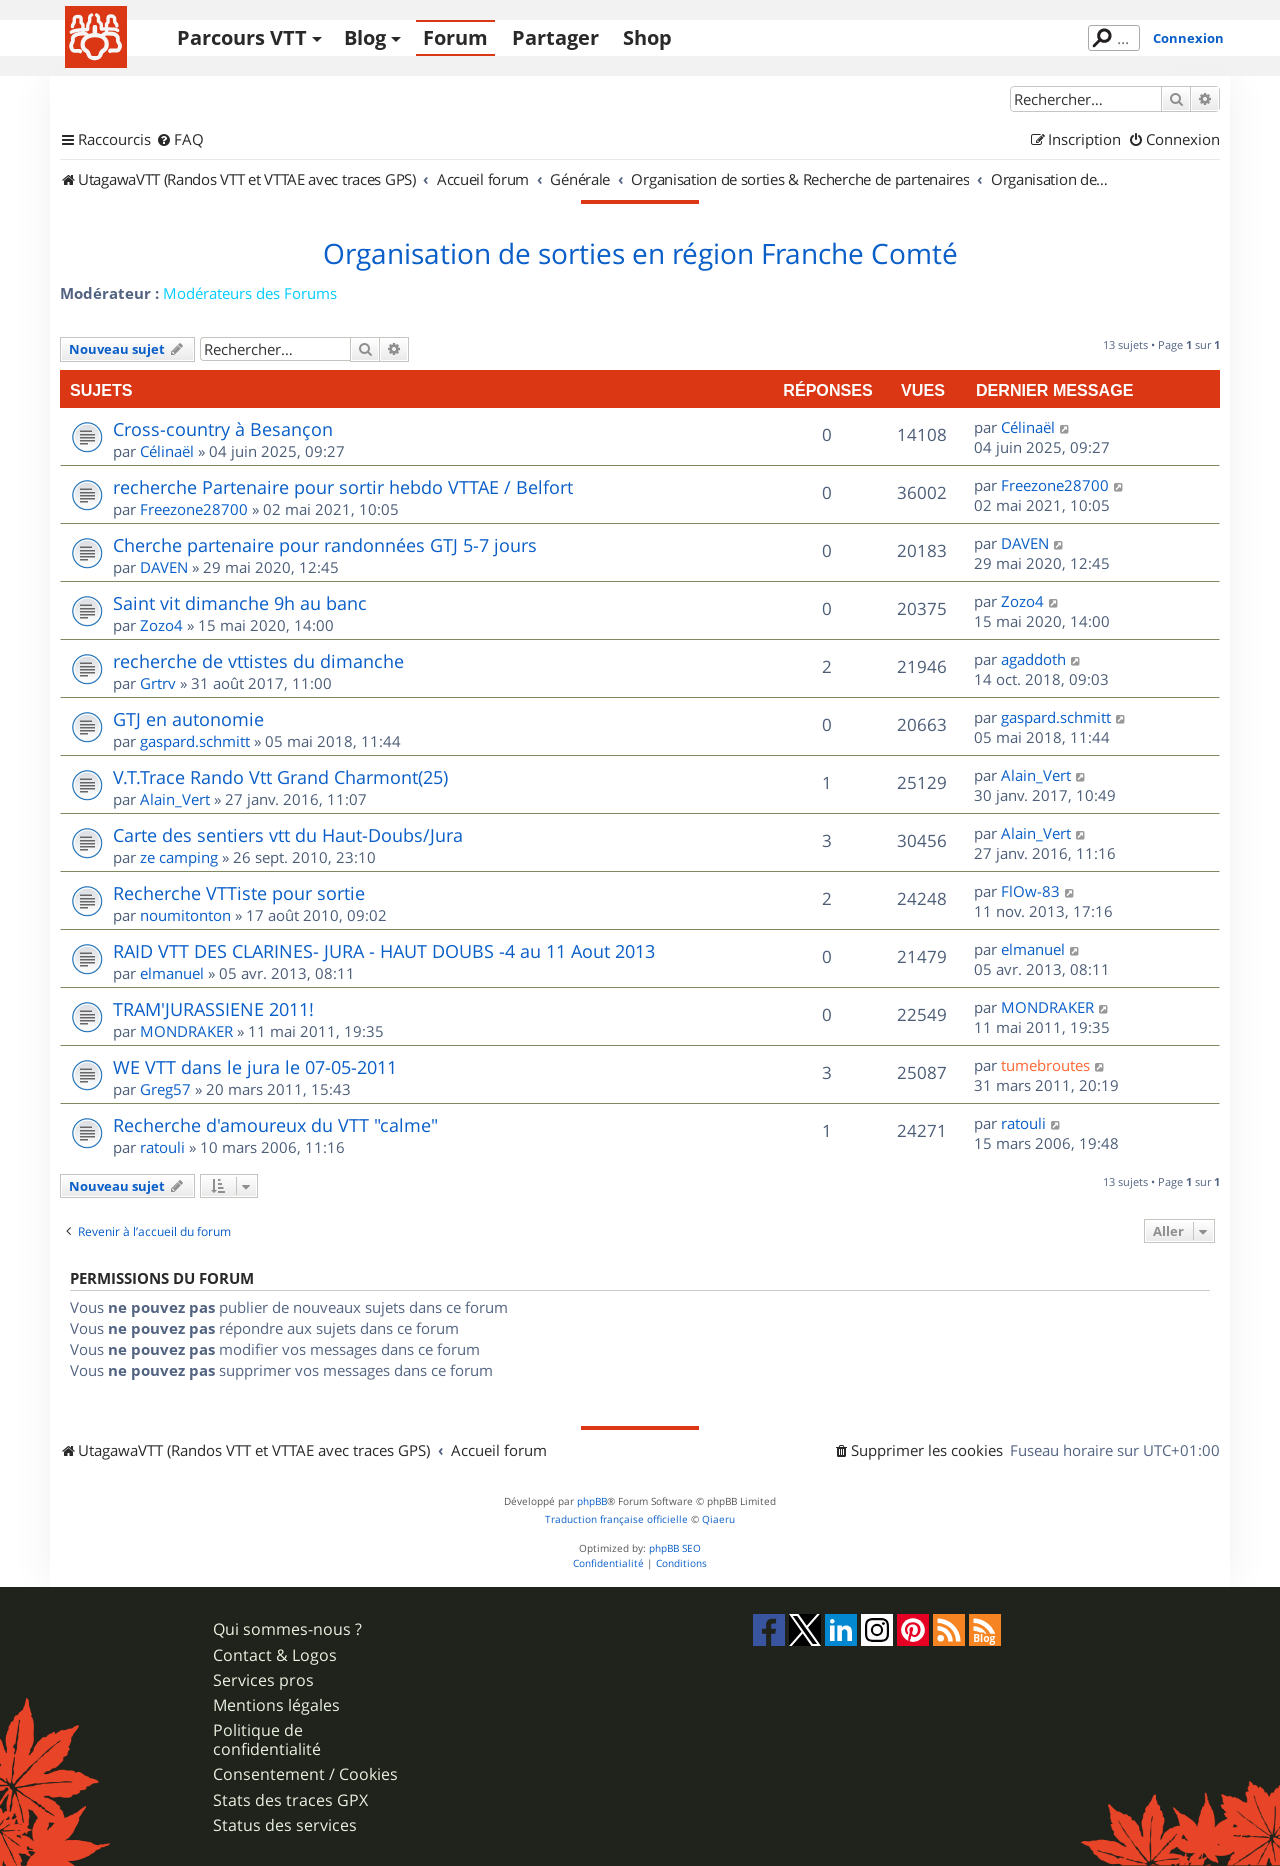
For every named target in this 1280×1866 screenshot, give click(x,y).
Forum (455, 37)
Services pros (263, 1680)
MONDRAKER (186, 1031)
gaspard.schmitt (195, 741)
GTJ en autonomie (188, 719)
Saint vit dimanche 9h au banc (240, 603)
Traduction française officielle (616, 1519)
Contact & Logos (275, 1655)
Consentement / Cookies (305, 1774)
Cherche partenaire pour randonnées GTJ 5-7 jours (325, 545)
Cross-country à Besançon (223, 429)
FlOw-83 (1030, 891)
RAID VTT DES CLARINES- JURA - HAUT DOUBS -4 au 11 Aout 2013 (384, 951)
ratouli (162, 1147)
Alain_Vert (175, 799)
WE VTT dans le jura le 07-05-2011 (255, 1067)
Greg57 (165, 1089)
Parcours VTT (242, 37)
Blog (365, 37)
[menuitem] (180, 140)
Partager (555, 37)
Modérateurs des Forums (250, 293)
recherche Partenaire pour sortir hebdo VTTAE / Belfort (343, 487)
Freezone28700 (194, 509)
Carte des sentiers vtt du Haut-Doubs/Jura (288, 835)
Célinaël (167, 451)
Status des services (285, 1825)
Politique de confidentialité (267, 1740)
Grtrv (158, 683)
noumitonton (185, 915)
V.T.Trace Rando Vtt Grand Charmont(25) (280, 777)
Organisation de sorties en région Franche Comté (640, 254)
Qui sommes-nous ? (287, 1629)
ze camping (179, 857)
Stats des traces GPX (290, 1800)
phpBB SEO (675, 1548)
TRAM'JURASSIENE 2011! (213, 1009)
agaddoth (1033, 659)
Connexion (1188, 38)
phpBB (592, 1501)
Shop (647, 37)
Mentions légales (276, 1705)
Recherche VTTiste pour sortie (239, 893)
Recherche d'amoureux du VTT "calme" (275, 1125)
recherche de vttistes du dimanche (258, 661)
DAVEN (164, 567)
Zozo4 (161, 625)
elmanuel (172, 973)
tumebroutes (1045, 1065)
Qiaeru (718, 1519)
